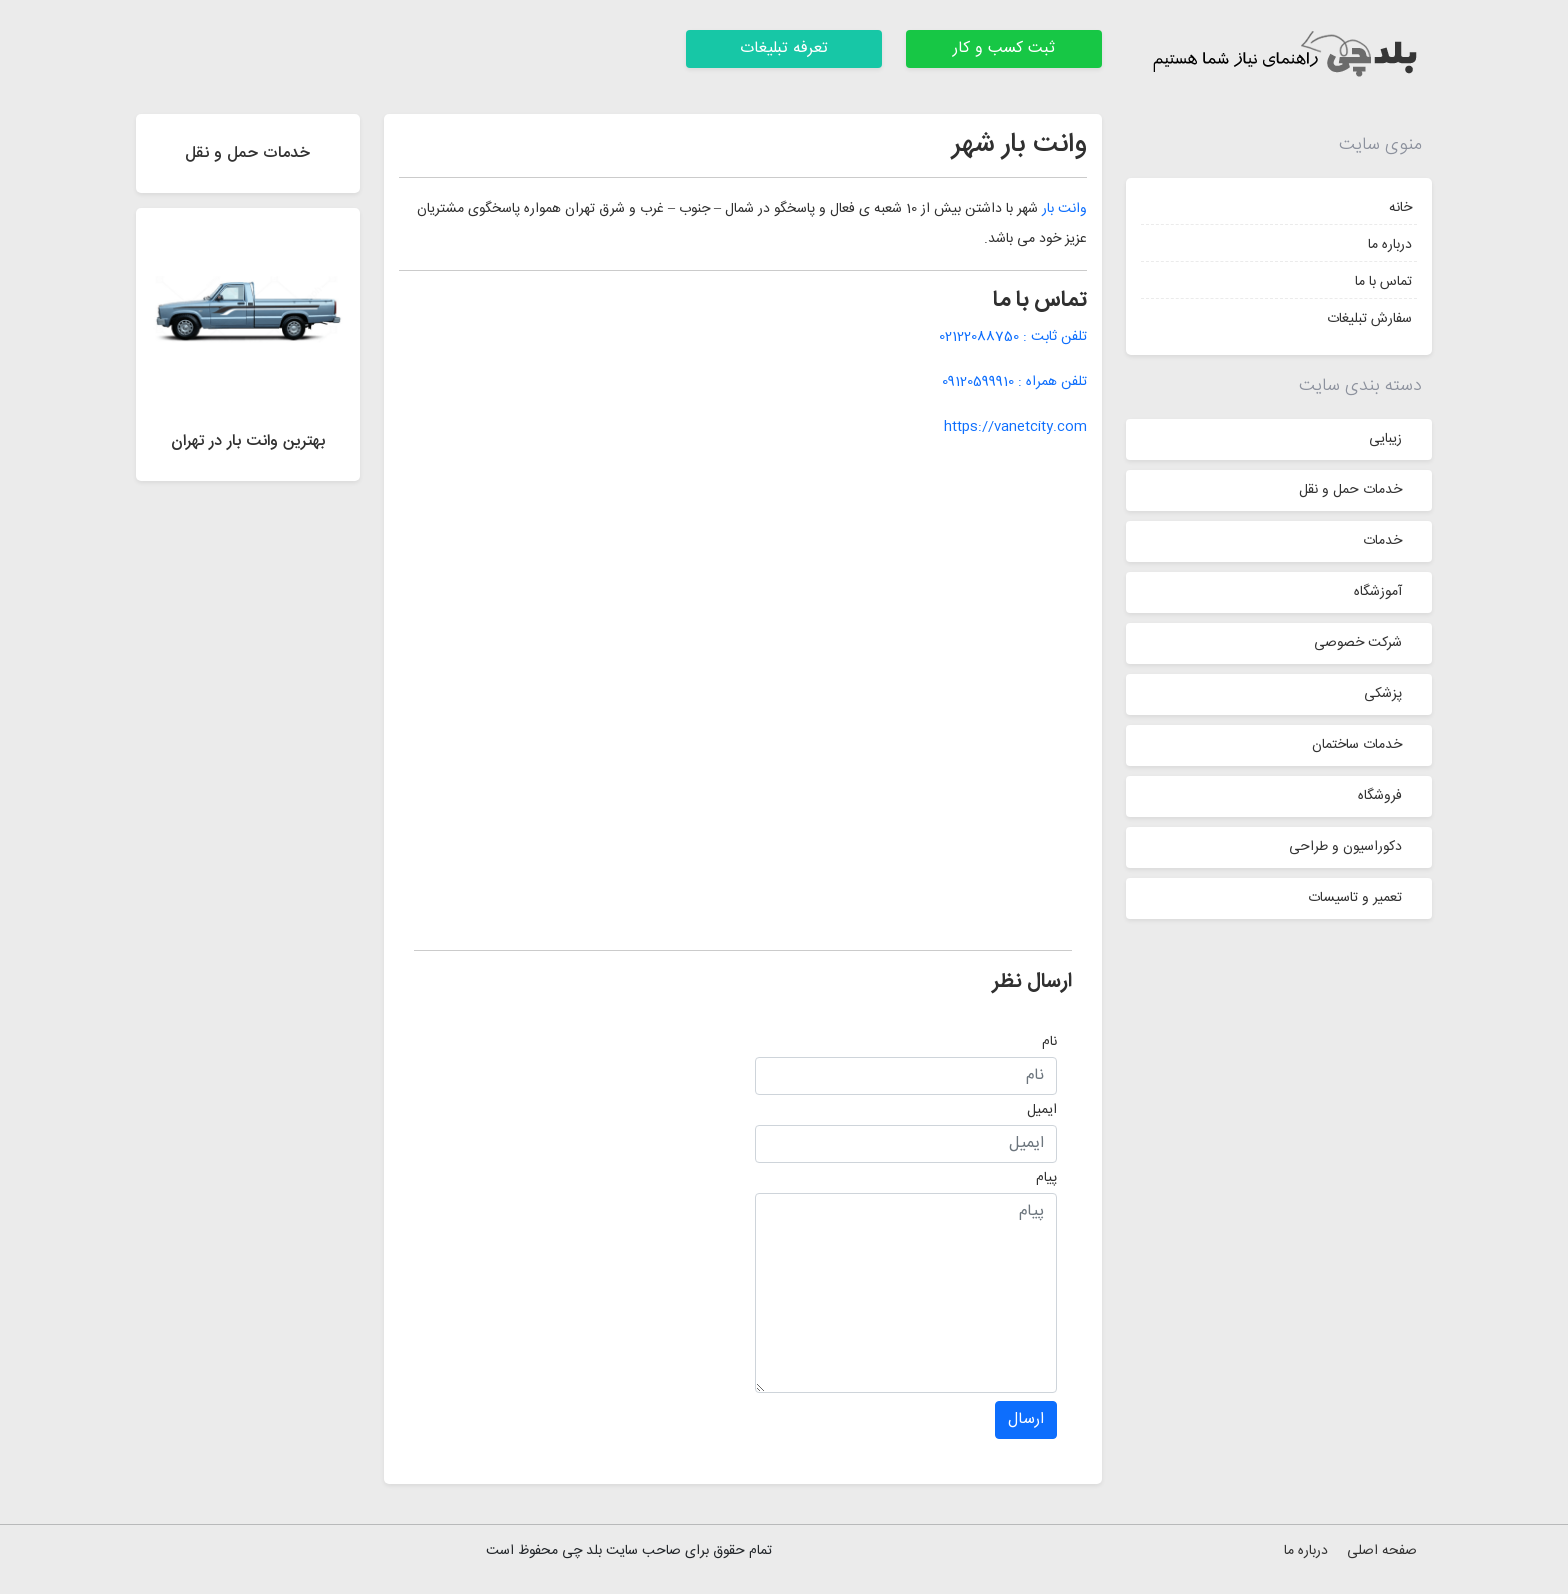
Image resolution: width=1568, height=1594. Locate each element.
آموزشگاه (1378, 592)
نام (1049, 1042)
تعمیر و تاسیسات (1355, 898)
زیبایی (1385, 439)
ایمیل (1042, 1110)
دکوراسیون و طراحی (1345, 847)
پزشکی (1383, 694)
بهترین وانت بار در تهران (248, 441)
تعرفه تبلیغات (784, 48)
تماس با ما (1383, 282)
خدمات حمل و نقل (1350, 490)
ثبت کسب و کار (1004, 48)
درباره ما (1390, 245)
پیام (1046, 1178)
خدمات (1382, 541)
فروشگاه (1380, 796)
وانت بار (1064, 209)
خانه (1400, 208)
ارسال (1026, 1419)
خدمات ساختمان (1357, 745)
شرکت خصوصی (1358, 643)
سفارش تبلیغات (1369, 319)
